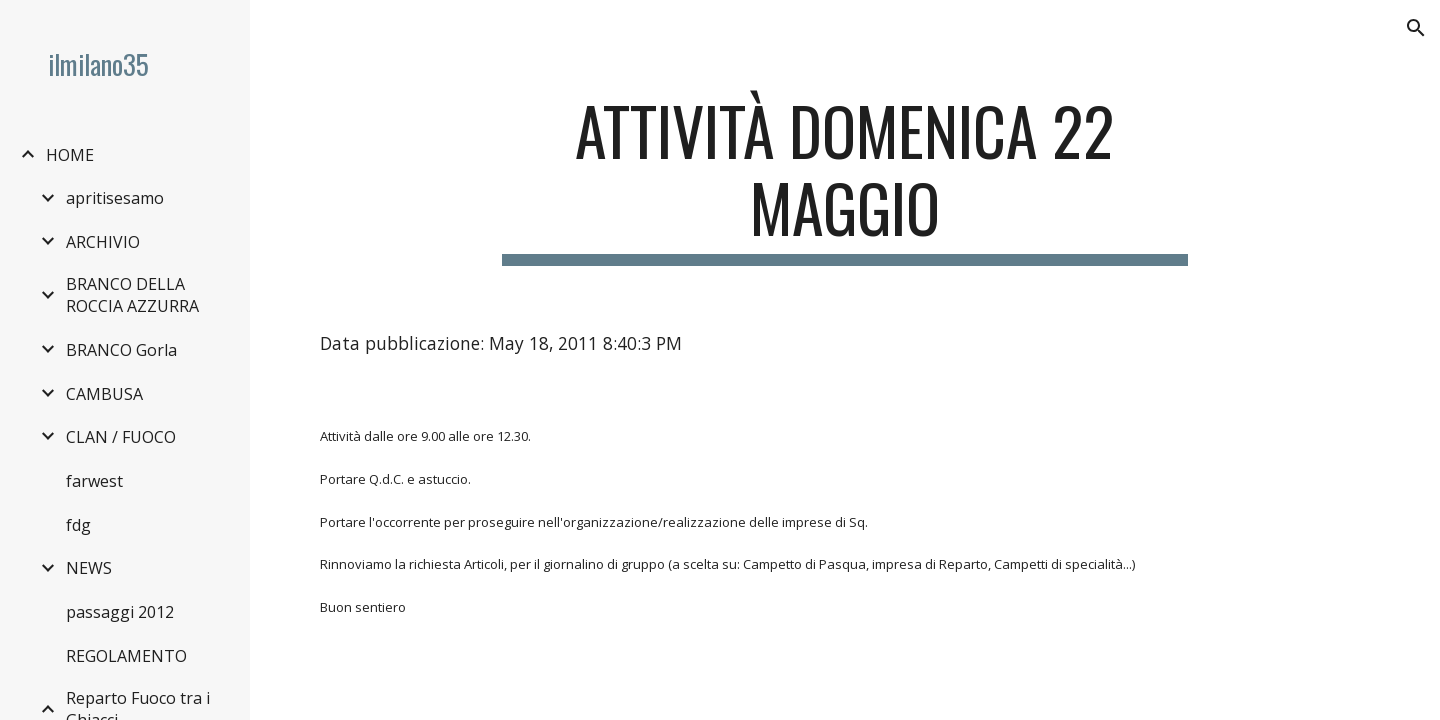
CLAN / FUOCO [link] (121, 437)
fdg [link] (78, 525)
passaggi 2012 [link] (120, 612)
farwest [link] (94, 481)
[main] (845, 179)
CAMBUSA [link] (104, 394)
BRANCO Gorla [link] (121, 350)
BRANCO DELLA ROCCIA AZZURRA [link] (132, 295)
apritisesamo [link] (115, 198)
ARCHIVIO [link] (103, 242)
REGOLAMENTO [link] (126, 656)
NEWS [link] (89, 568)
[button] (1416, 28)
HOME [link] (70, 155)
